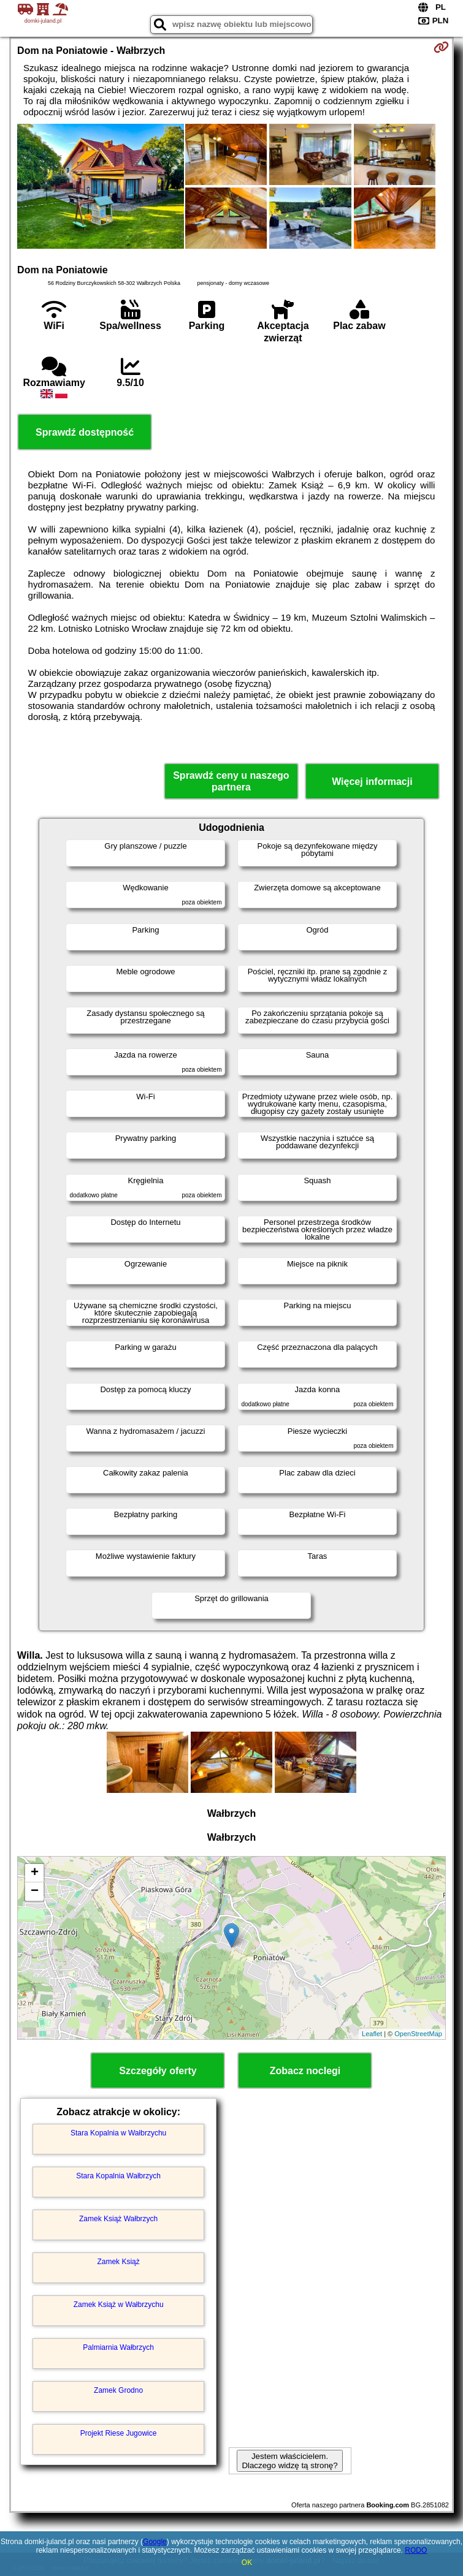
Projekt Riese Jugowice (118, 2433)
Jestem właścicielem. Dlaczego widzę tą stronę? (289, 2461)
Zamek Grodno (118, 2390)
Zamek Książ (118, 2261)
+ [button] (35, 1873)
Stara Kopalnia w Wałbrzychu (118, 2133)
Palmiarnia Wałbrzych (118, 2347)
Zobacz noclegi (305, 2071)
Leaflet (372, 2033)
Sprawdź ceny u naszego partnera (231, 781)
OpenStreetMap (418, 2033)
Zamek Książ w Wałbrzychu (119, 2304)
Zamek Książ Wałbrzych (118, 2218)
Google (155, 2541)
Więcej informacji (372, 781)
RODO (416, 2550)
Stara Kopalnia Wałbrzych (118, 2176)
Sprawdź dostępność (85, 432)
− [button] (35, 1891)
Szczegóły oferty (157, 2071)
